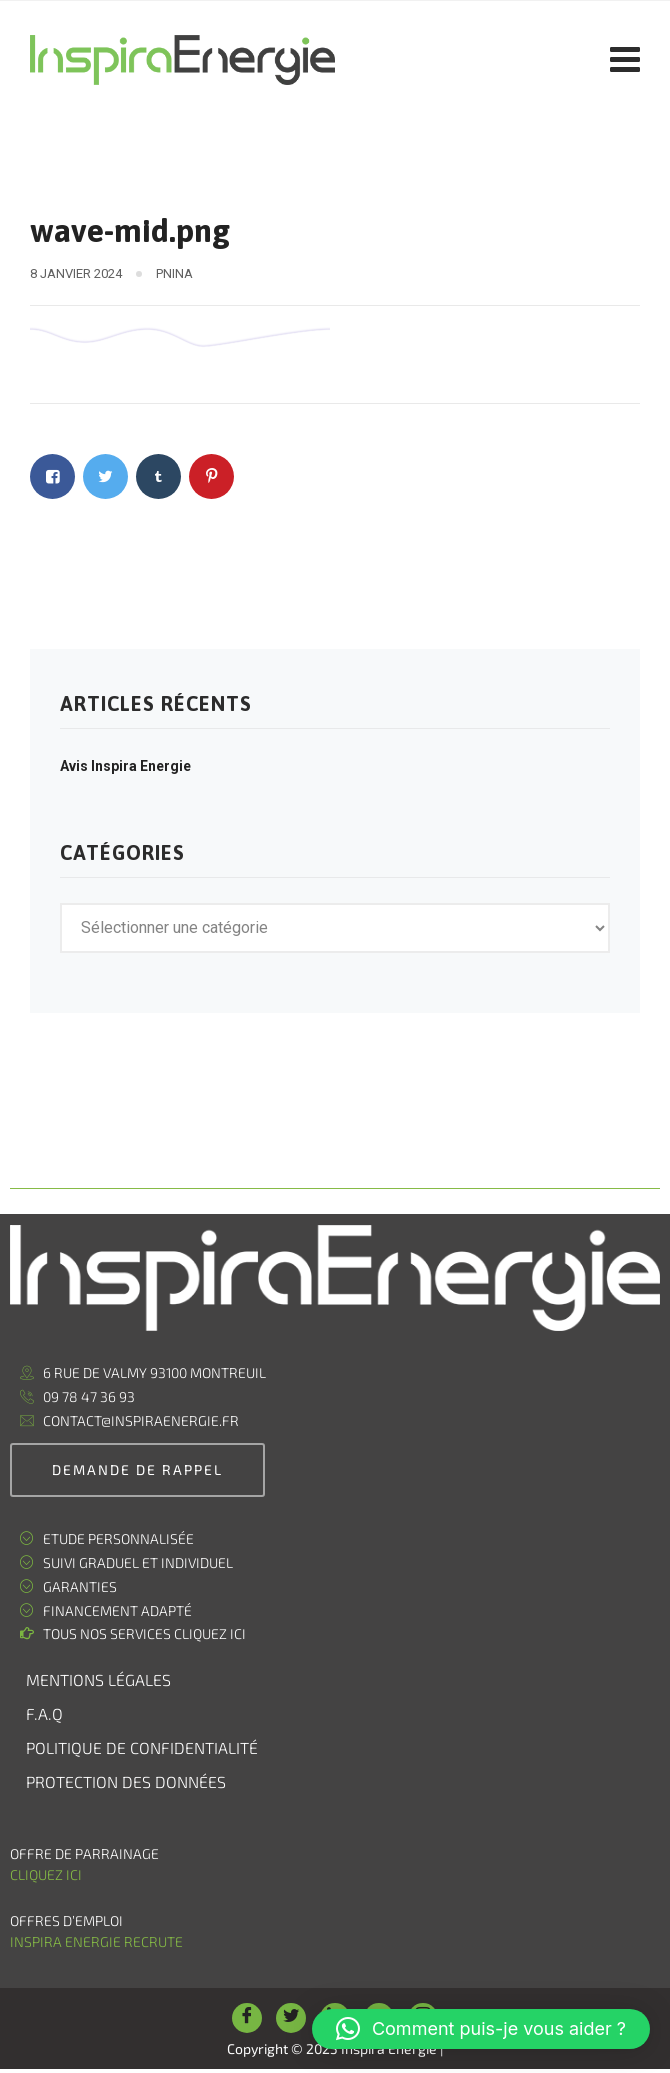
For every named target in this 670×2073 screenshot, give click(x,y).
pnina (174, 273)
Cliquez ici (46, 1874)
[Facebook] (247, 2018)
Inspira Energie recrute (98, 1941)
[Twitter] (291, 2018)
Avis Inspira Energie (125, 766)
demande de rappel (137, 1469)
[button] (481, 2029)
